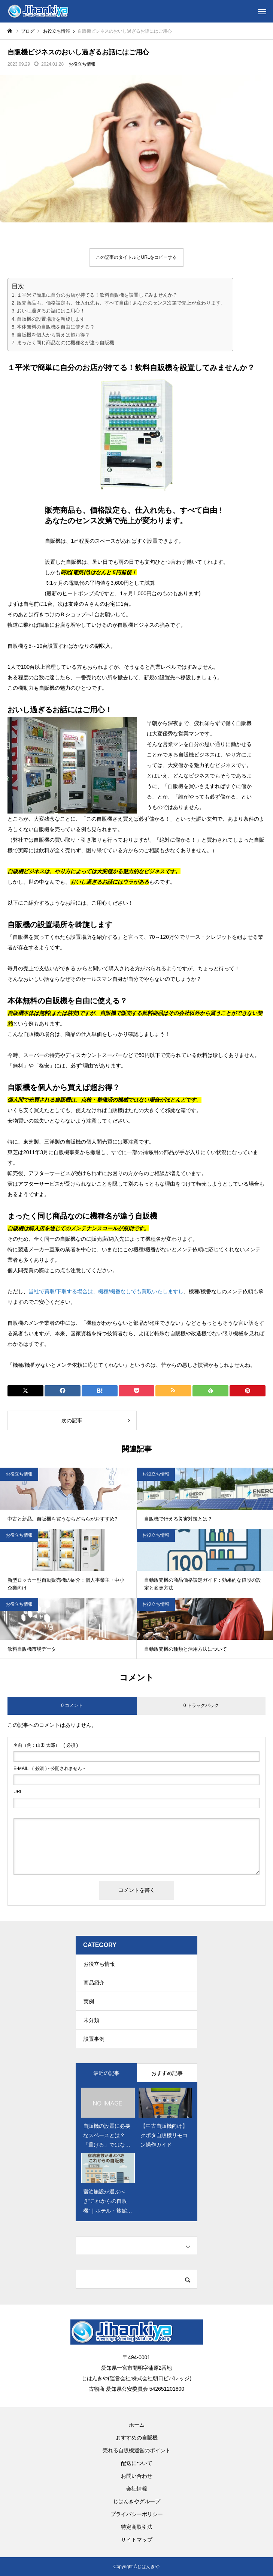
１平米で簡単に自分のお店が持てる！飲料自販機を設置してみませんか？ (97, 295)
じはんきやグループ (136, 2501)
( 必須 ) (45, 1745)
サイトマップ (136, 2539)
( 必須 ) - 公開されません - (49, 1768)
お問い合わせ (136, 2475)
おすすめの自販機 (137, 2437)
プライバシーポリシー (136, 2514)
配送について (136, 2463)
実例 (89, 2001)
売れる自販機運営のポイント (137, 2450)
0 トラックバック (201, 1705)
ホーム (137, 2424)
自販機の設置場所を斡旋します (51, 319)
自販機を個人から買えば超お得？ (53, 335)
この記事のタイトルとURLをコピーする (136, 257)
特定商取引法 (136, 2526)
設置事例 (94, 2039)
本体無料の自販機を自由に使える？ (56, 327)
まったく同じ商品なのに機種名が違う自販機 (65, 342)
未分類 (91, 2020)
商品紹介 (94, 1983)
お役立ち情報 (82, 64)
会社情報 (136, 2488)
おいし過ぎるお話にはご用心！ (51, 311)
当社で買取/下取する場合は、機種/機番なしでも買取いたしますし (105, 1291)
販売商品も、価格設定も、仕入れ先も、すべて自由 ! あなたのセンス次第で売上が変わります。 (121, 303)
